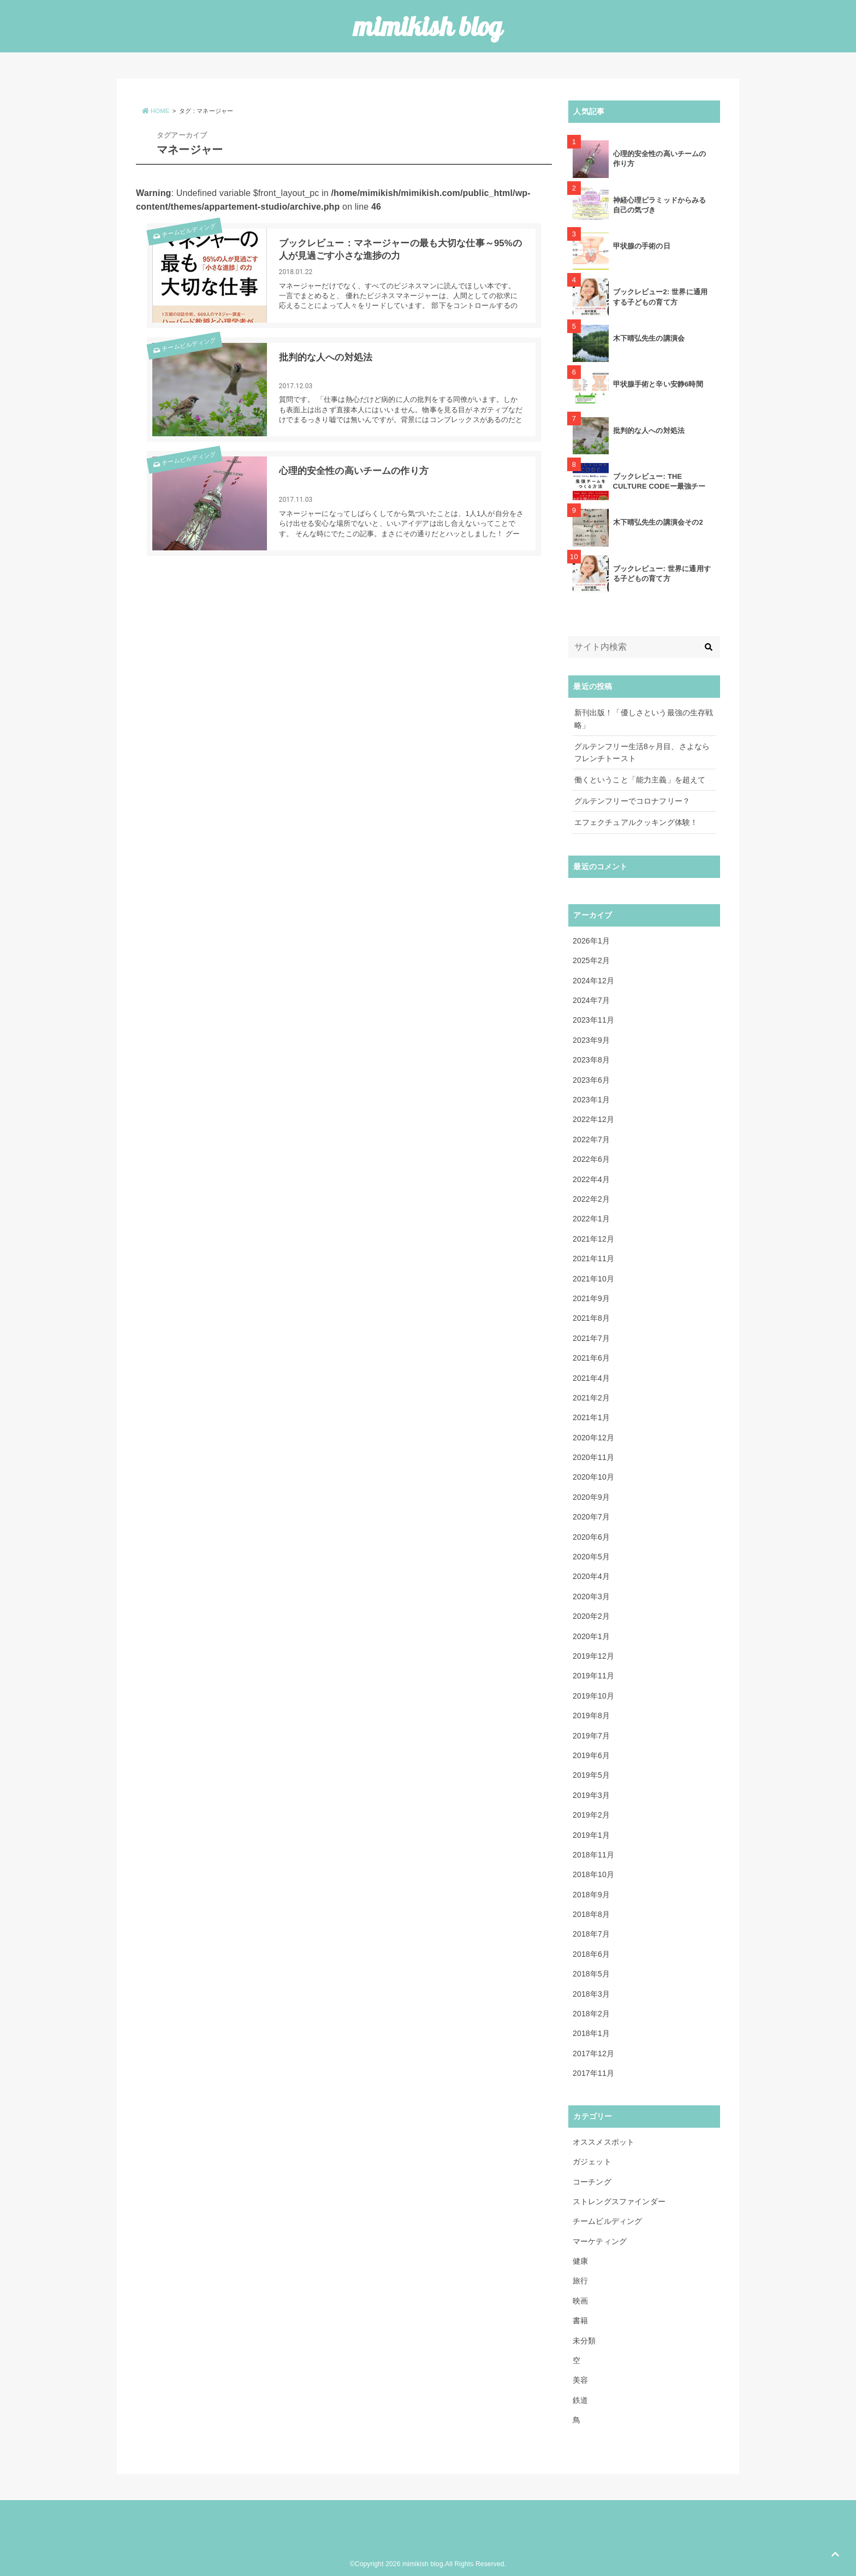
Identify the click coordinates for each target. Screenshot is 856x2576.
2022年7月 (591, 1139)
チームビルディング (183, 234)
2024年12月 (593, 980)
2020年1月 (591, 1636)
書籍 (580, 2320)
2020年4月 (591, 1576)
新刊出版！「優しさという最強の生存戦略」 (644, 718)
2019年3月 (591, 1795)
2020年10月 (593, 1477)
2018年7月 (591, 1934)
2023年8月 (591, 1059)
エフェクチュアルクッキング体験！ (636, 822)
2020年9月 (591, 1497)
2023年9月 (591, 1040)
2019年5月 (591, 1775)
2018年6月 (591, 1954)
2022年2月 (591, 1199)
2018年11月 (593, 1854)
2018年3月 (591, 1994)
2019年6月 (591, 1755)
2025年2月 (591, 960)
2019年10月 (593, 1695)
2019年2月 (591, 1815)
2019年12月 (593, 1656)
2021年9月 (591, 1298)
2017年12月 (593, 2053)
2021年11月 (593, 1258)
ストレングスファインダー (619, 2201)
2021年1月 (591, 1417)
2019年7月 (591, 1735)
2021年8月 (591, 1318)
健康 (580, 2261)
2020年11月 (593, 1457)
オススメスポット (603, 2142)
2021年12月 (593, 1238)
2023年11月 (593, 1020)
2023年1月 (591, 1099)
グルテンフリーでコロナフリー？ (632, 801)
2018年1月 (591, 2033)
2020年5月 (591, 1556)
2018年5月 (591, 1973)
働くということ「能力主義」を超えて (640, 779)
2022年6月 (591, 1159)
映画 (580, 2300)
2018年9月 (591, 1894)
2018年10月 (593, 1874)
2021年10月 (593, 1278)
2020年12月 (593, 1437)
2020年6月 (591, 1537)
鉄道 (580, 2400)
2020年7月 (591, 1516)
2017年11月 (593, 2073)
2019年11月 (593, 1675)
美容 (580, 2380)
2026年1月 (591, 940)
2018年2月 (591, 2013)
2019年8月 (591, 1715)
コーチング (592, 2181)
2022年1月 (591, 1218)
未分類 (584, 2340)
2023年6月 (591, 1080)
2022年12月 (593, 1119)
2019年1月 (591, 1835)
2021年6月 (591, 1358)
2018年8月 (591, 1914)
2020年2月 (591, 1616)
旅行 (580, 2280)
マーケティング (600, 2241)
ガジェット (592, 2161)
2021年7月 (591, 1338)
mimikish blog (427, 26)
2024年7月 (591, 1000)
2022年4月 (591, 1179)
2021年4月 (591, 1378)
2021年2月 (591, 1397)
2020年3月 (591, 1596)
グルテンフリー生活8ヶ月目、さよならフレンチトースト (642, 752)
